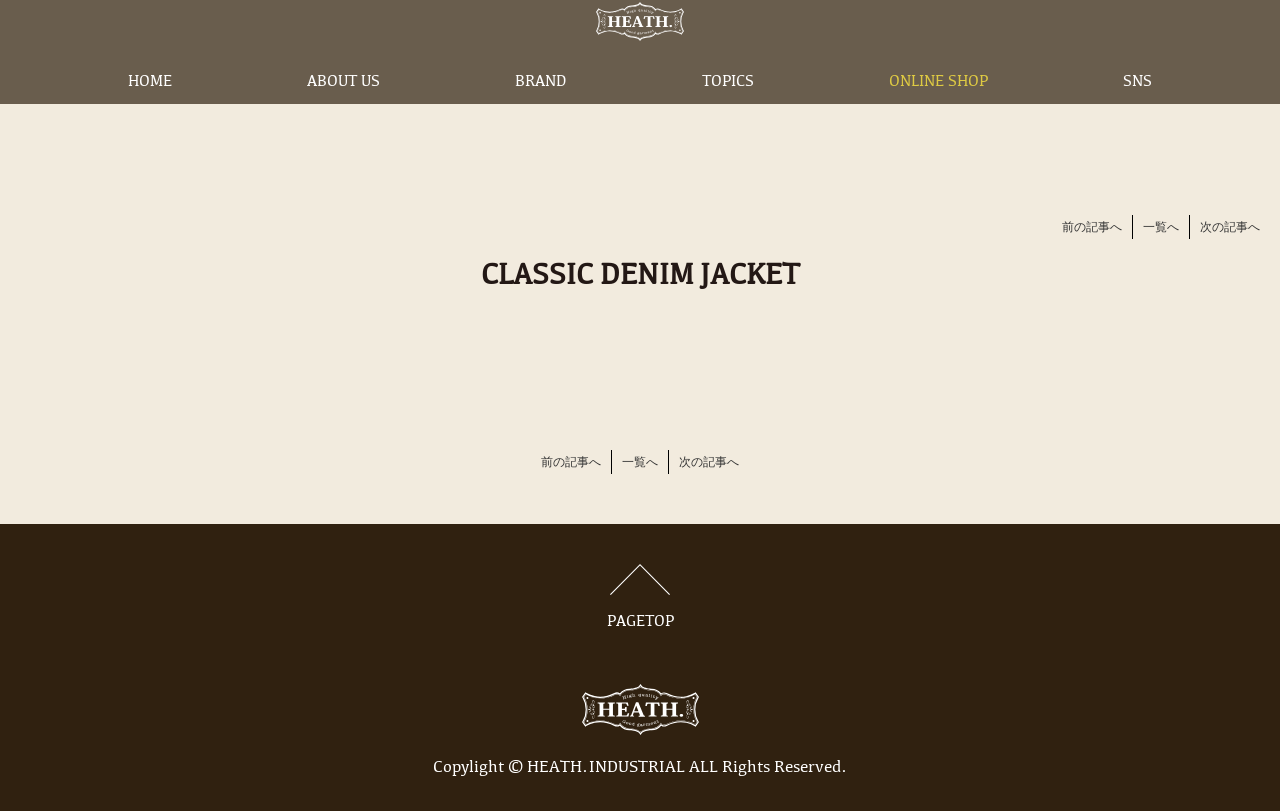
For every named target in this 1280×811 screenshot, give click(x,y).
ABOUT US (343, 113)
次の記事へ (1230, 228)
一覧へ (1161, 228)
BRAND (540, 113)
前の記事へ (1092, 228)
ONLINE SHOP (938, 113)
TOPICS (728, 113)
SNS (1137, 113)
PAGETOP (640, 597)
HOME (150, 113)
